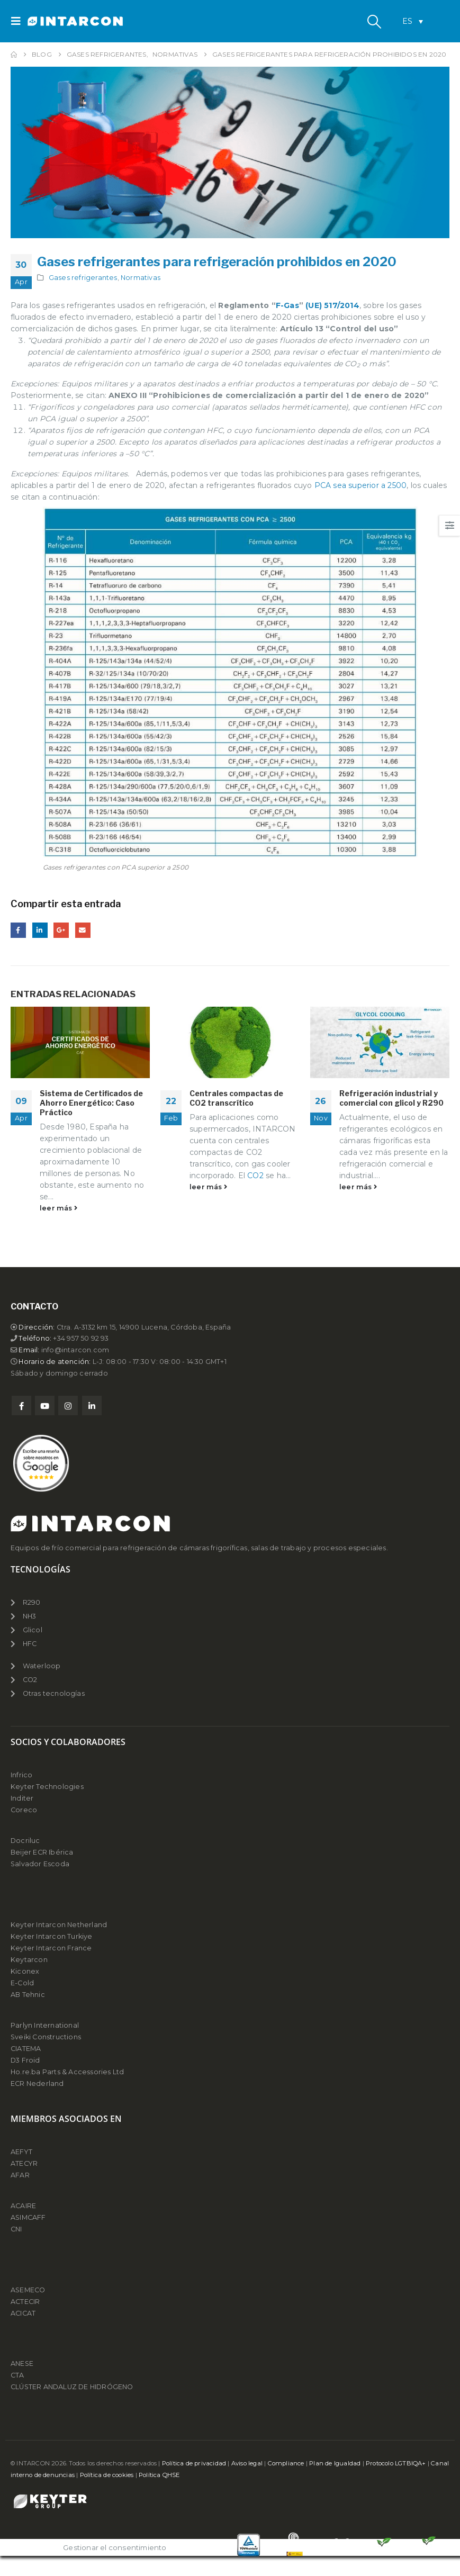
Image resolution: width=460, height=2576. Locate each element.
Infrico (21, 1776)
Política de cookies (107, 2476)
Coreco (24, 1811)
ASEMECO (28, 2291)
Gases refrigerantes (83, 278)
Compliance (286, 2464)
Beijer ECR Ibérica (42, 1853)
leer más (58, 1208)
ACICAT (23, 2314)
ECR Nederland (37, 2085)
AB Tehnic (28, 1996)
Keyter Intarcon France (51, 1949)
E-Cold (22, 1984)
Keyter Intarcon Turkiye (52, 1937)
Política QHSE (159, 2476)
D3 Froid (25, 2061)
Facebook (18, 930)
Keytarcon (29, 1961)
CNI (16, 2230)
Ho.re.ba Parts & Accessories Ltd (67, 2073)
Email (83, 930)
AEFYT (21, 2153)
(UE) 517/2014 (332, 305)
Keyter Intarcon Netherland (59, 1926)
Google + (61, 930)
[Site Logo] (57, 21)
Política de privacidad (194, 2464)
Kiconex (25, 1972)
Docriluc (25, 1842)
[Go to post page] (80, 1042)
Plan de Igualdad (334, 2464)
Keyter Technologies (47, 1788)
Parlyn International (45, 2026)
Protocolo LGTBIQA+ (396, 2464)
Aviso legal (247, 2464)
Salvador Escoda (40, 1865)
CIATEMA (26, 2050)
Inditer (22, 1799)
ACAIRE (23, 2207)
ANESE (22, 2365)
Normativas (140, 278)
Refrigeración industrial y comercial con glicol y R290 (391, 1098)
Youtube (45, 1406)
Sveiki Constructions (46, 2038)
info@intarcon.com (76, 1350)
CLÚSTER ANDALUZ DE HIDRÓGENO (72, 2388)
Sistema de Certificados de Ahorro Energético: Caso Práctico (91, 1103)
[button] (19, 21)
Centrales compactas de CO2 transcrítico (236, 1098)
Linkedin (92, 1406)
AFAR (21, 2176)
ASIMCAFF (28, 2218)
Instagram (68, 1406)
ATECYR (24, 2164)
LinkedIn (40, 930)
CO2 (255, 1175)
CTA (17, 2376)
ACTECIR (25, 2303)
